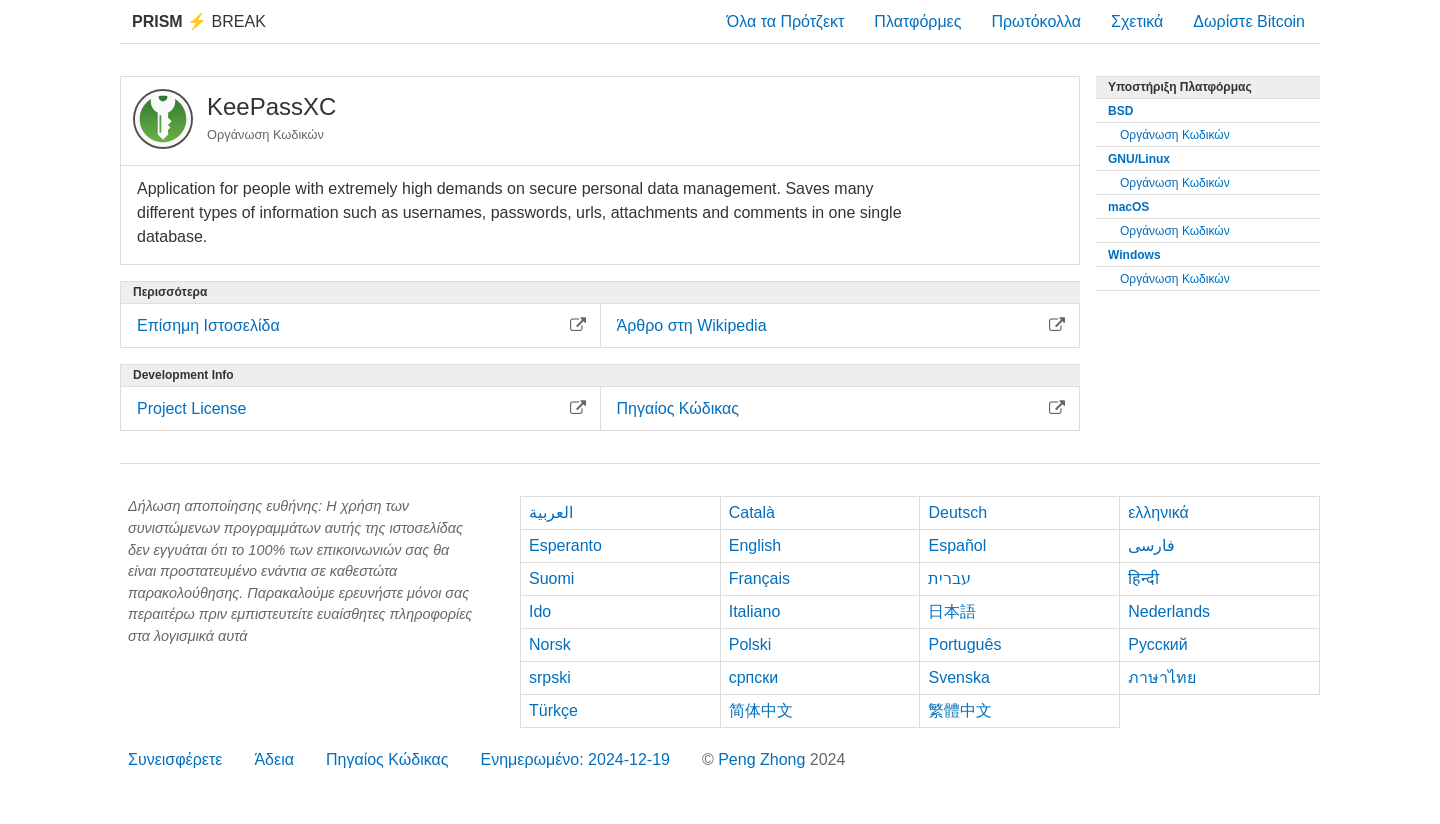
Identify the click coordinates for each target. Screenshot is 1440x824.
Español (957, 545)
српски (754, 677)
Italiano (755, 611)
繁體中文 (960, 710)
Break (199, 21)
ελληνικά (1158, 512)
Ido (540, 611)
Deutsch (957, 512)
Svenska (958, 677)
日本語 (952, 611)
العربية (551, 512)
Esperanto (565, 545)
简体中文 (761, 710)
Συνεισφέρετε (175, 759)
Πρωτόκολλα (1036, 21)
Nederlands (1169, 611)
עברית (949, 578)
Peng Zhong (764, 759)
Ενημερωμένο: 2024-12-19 (575, 759)
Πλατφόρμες (917, 21)
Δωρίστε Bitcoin (1249, 21)
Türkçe (553, 710)
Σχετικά (1137, 21)
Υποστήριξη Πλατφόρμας (1180, 87)
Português (964, 644)
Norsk (550, 644)
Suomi (551, 578)
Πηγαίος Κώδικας (387, 759)
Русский (1157, 644)
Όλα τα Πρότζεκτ (786, 21)
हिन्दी (1143, 578)
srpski (550, 677)
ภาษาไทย (1162, 677)
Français (759, 578)
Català (752, 512)
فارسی (1151, 545)
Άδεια (274, 759)
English (755, 545)
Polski (750, 644)
